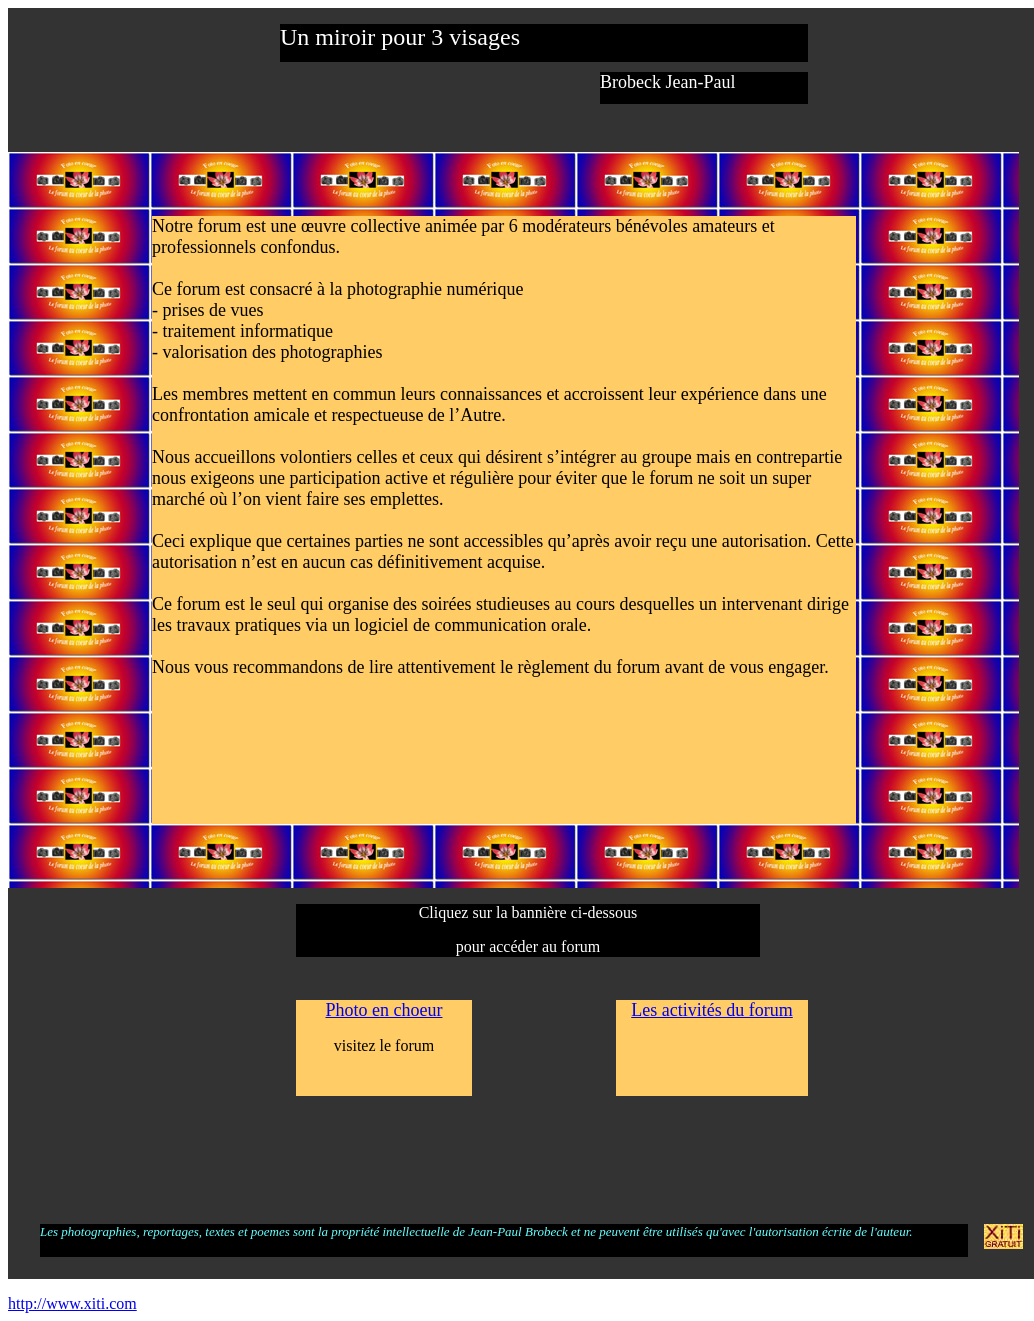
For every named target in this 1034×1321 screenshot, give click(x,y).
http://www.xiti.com (72, 1303)
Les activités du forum (711, 1010)
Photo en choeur (384, 1010)
